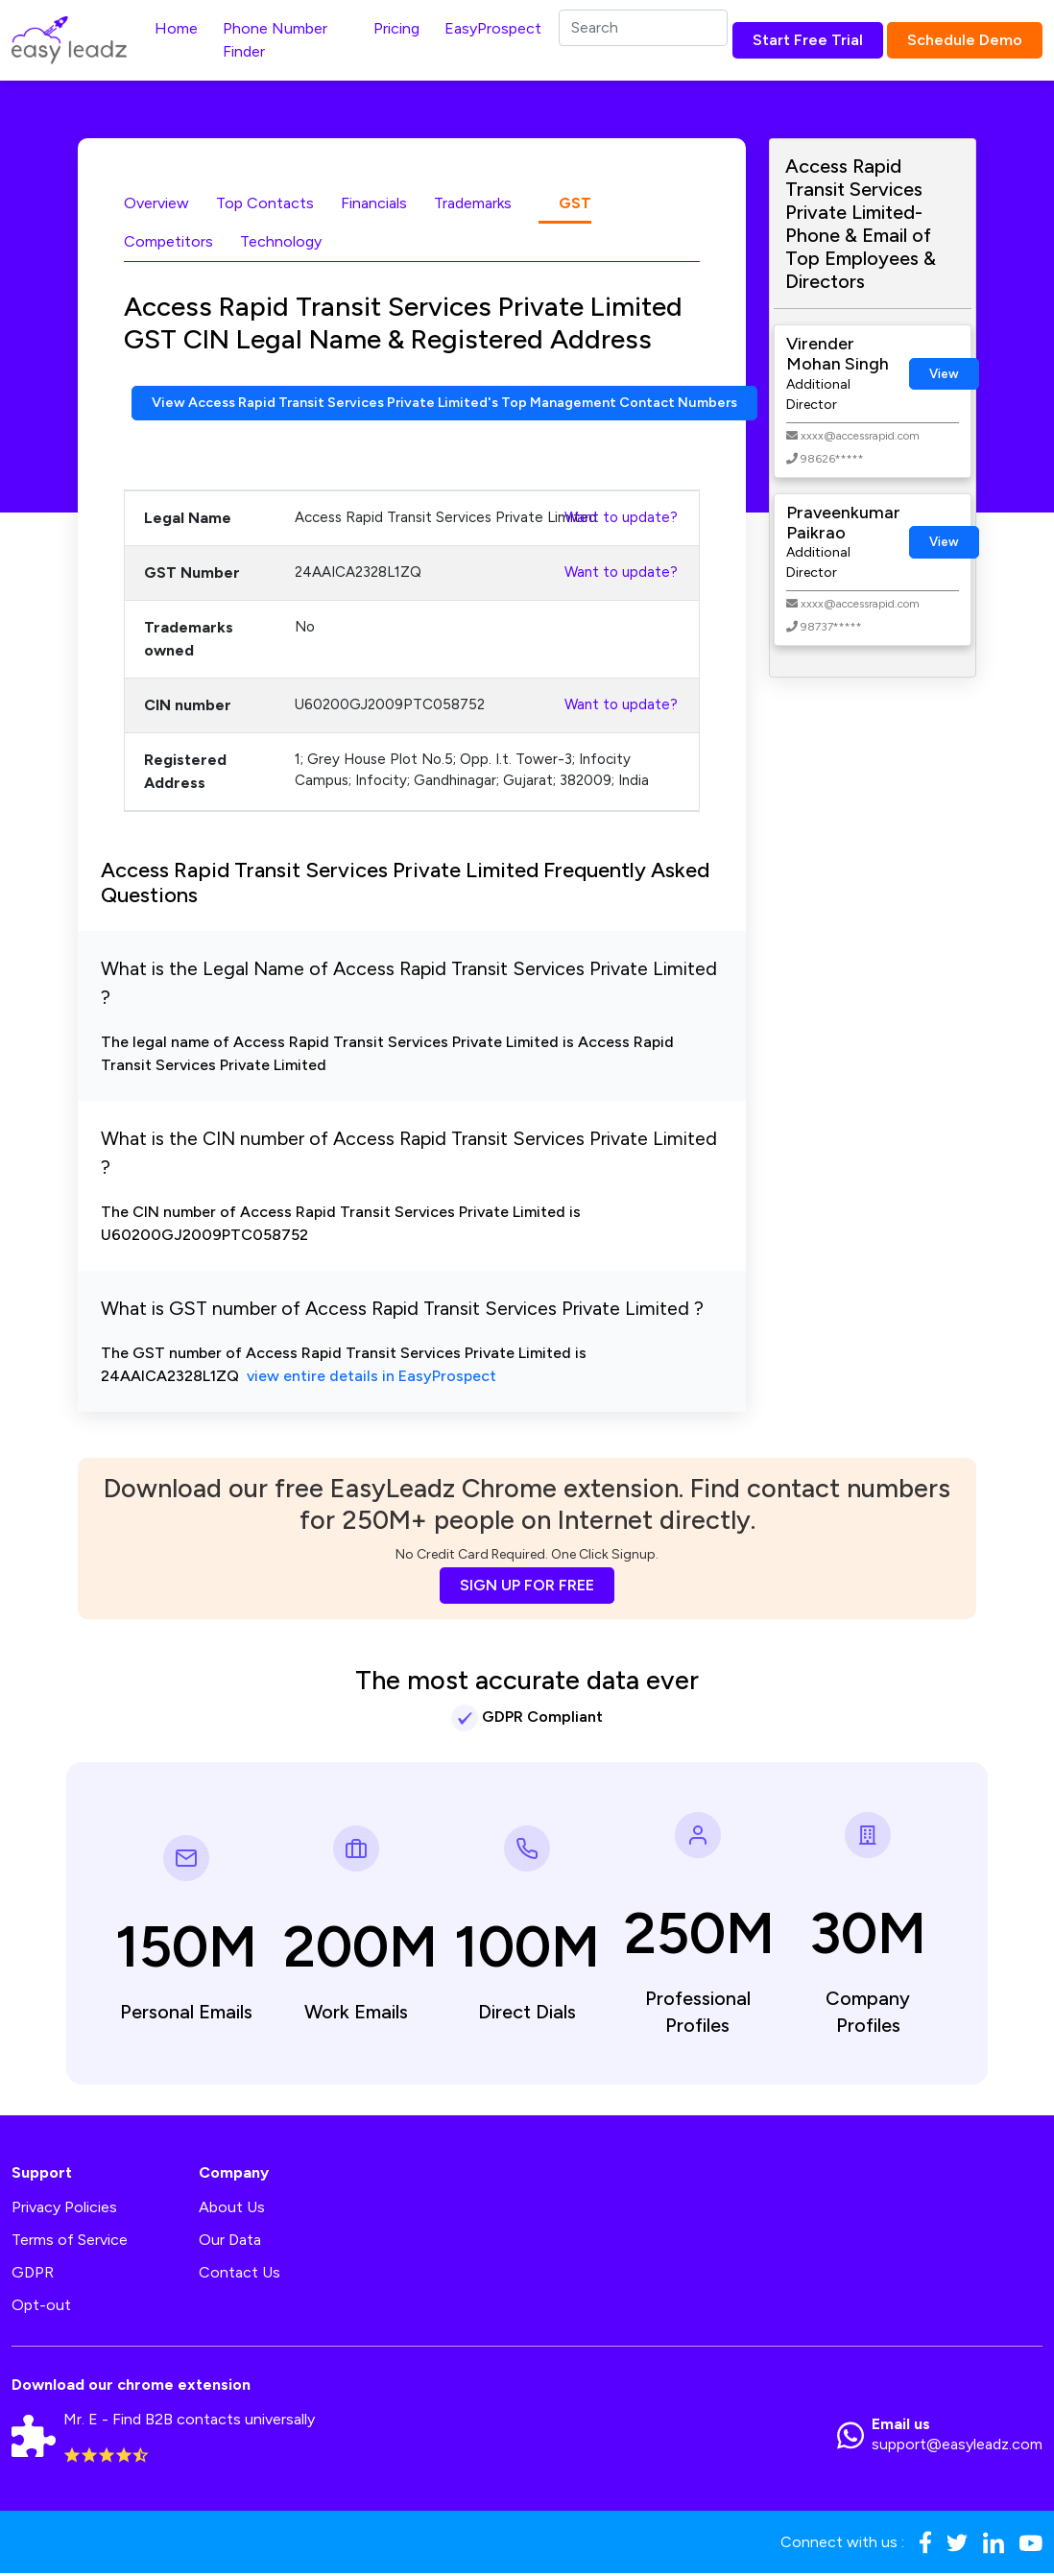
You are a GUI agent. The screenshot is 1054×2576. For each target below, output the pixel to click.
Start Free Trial (808, 40)
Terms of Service (70, 2241)
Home (176, 28)
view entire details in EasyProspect (371, 1379)
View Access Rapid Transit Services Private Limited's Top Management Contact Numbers (478, 403)
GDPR (33, 2274)
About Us (232, 2209)
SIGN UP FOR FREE (527, 1587)
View (944, 374)
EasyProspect (492, 28)
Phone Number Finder (275, 39)
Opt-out (41, 2307)
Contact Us (239, 2274)
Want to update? (621, 519)
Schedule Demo (964, 40)
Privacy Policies (64, 2209)
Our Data (230, 2241)
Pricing (396, 28)
